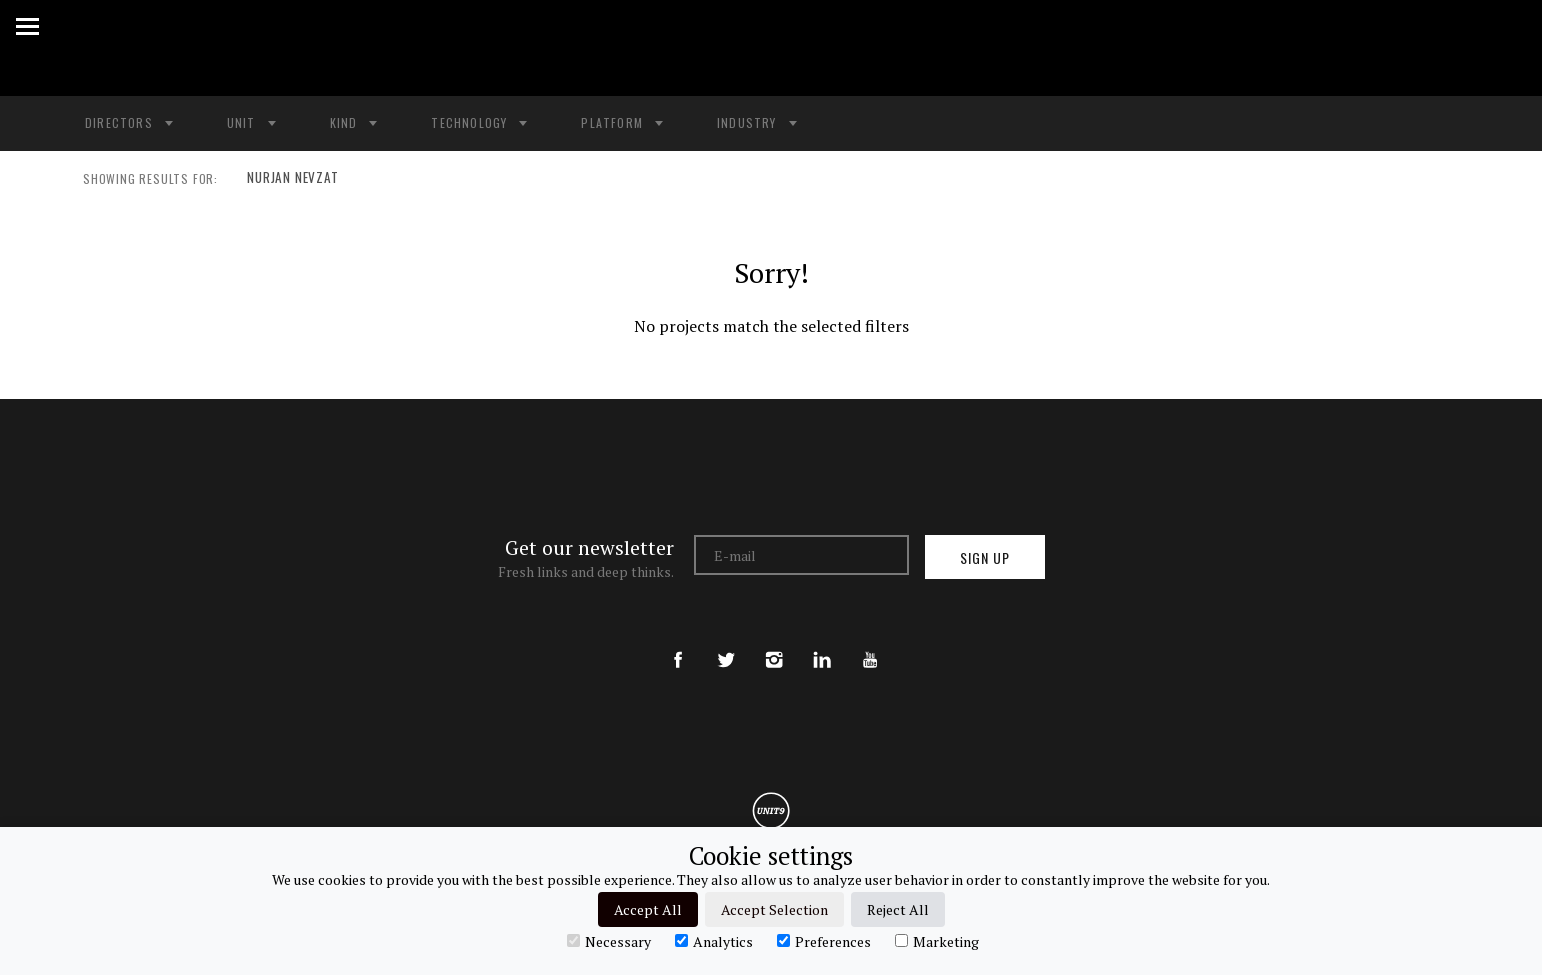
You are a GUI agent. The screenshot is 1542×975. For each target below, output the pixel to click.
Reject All (898, 909)
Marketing (937, 941)
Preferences (824, 941)
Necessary (609, 941)
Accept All (648, 909)
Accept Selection (774, 909)
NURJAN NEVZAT (288, 179)
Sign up (985, 557)
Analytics (714, 941)
